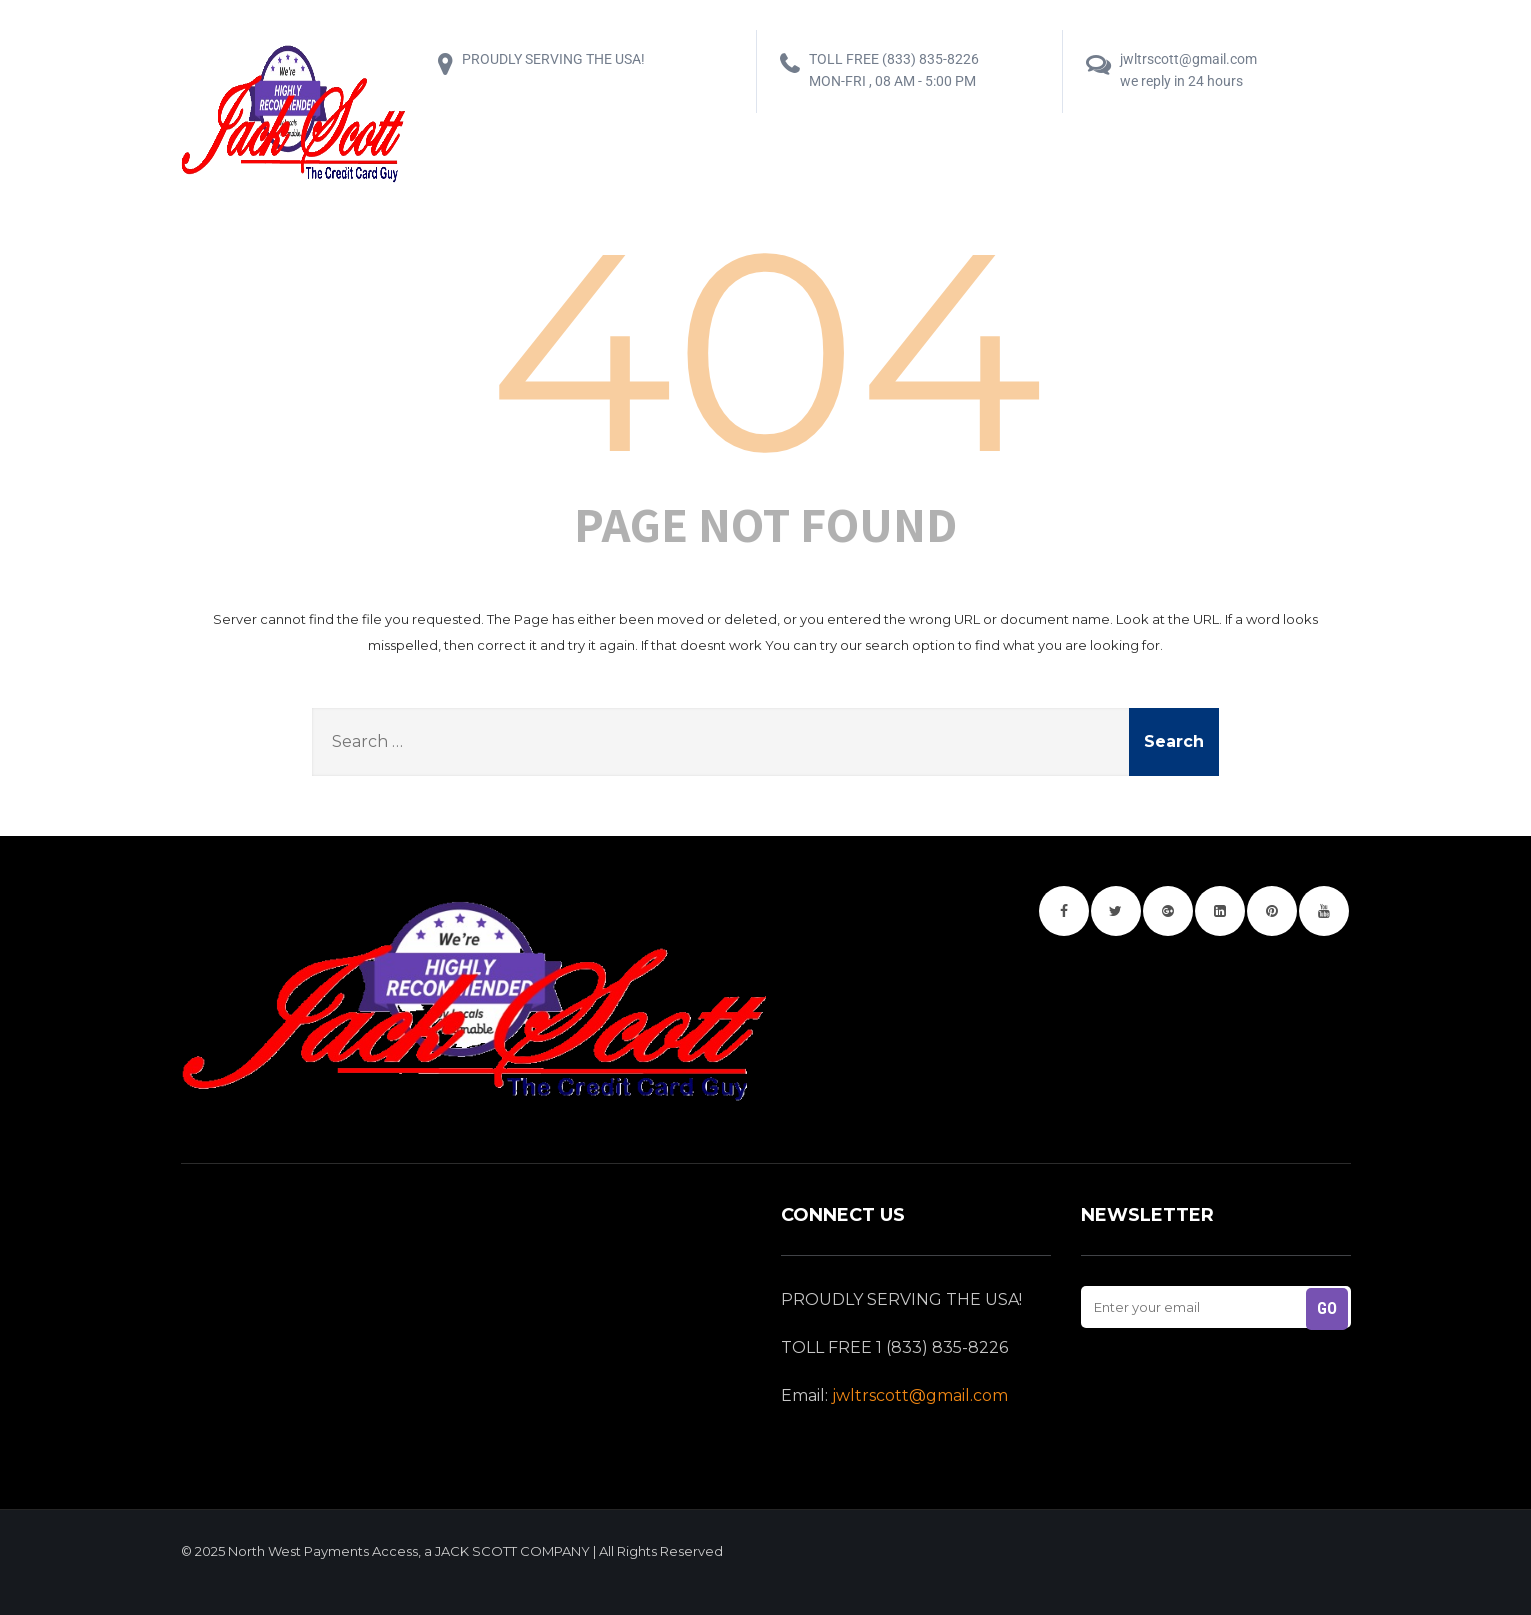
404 (765, 350)
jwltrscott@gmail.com (920, 1395)
